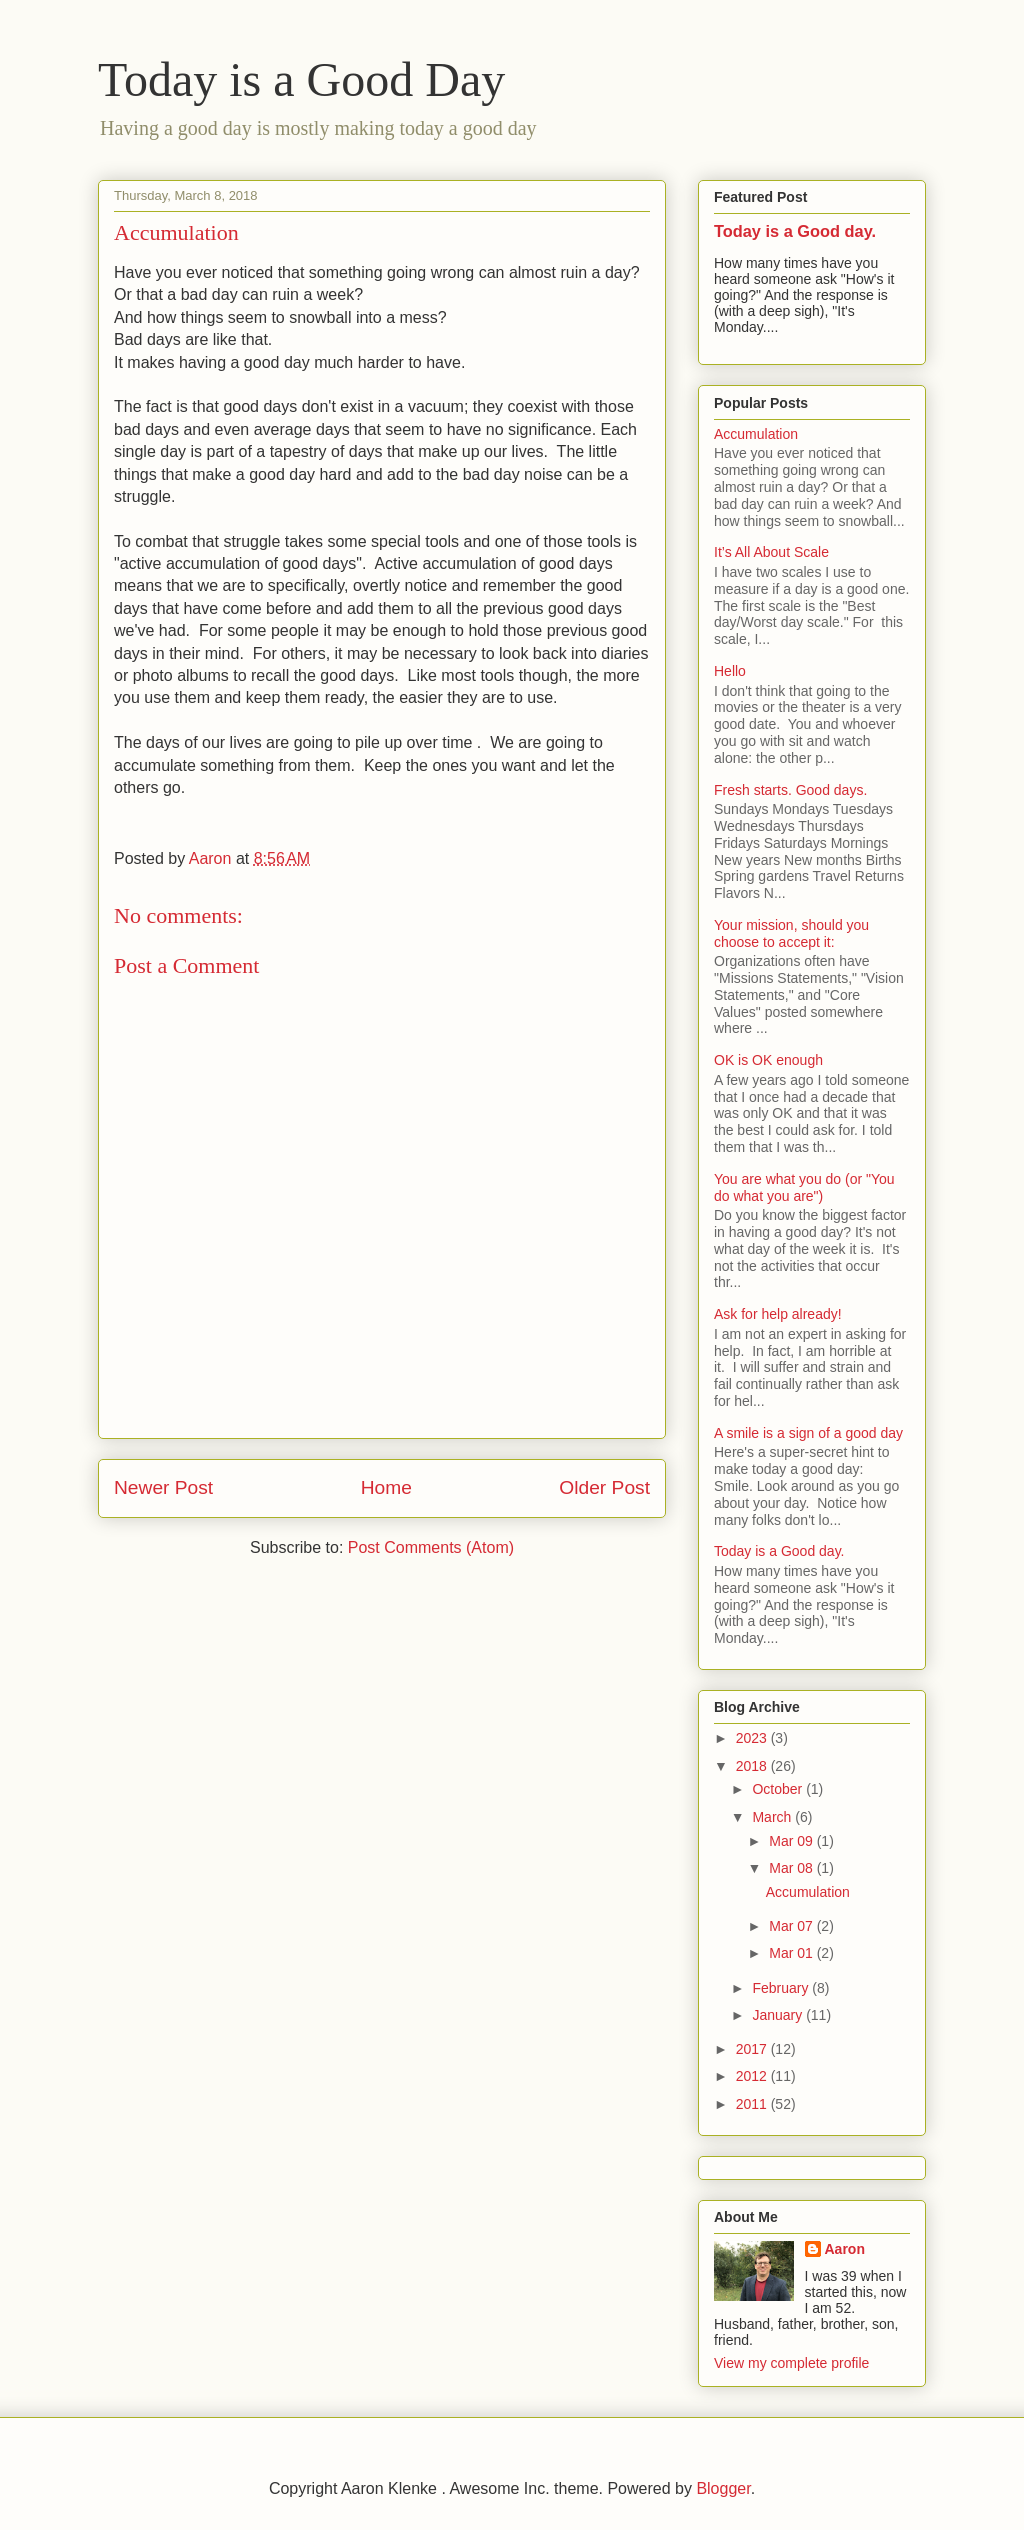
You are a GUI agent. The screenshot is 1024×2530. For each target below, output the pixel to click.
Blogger (723, 2488)
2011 (753, 2104)
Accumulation (756, 434)
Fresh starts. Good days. (790, 790)
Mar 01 (792, 1953)
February (782, 1988)
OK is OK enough (768, 1060)
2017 (753, 2049)
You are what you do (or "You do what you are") (804, 1187)
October (779, 1789)
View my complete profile (791, 2363)
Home (386, 1487)
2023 (753, 1738)
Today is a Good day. (795, 231)
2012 (753, 2076)
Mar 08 (792, 1868)
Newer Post (163, 1487)
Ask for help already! (778, 1314)
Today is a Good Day (301, 79)
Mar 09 (792, 1841)
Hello (730, 671)
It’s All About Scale (771, 552)
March (773, 1817)
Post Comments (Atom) (431, 1547)
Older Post (604, 1487)
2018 (753, 1766)
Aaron (845, 2249)
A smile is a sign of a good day (808, 1433)
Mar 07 (792, 1926)
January (779, 2015)
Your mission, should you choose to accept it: (791, 933)
